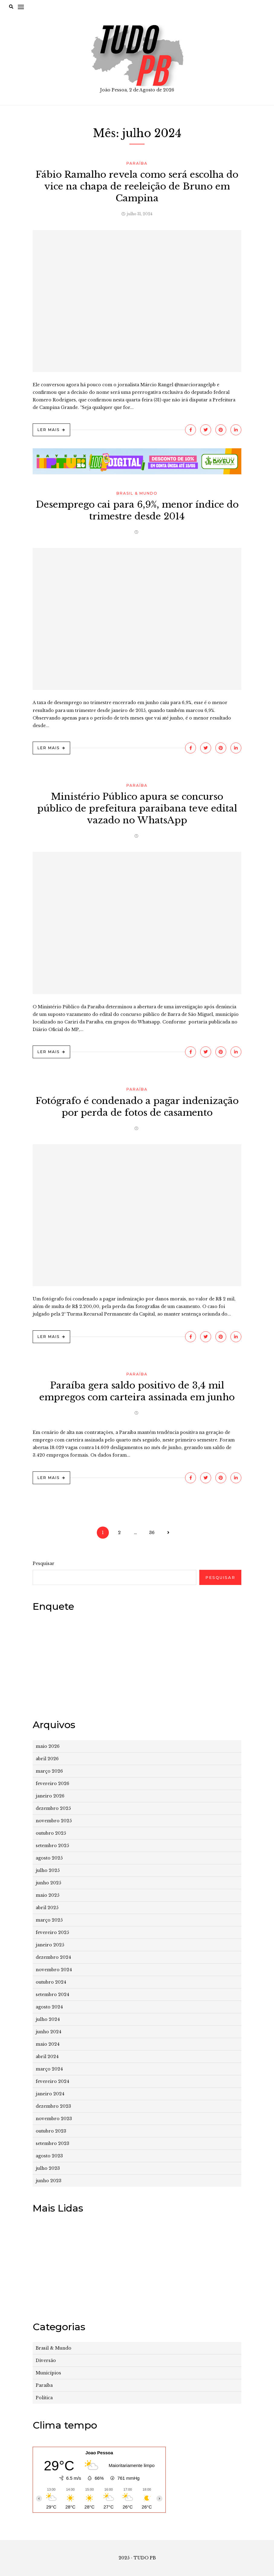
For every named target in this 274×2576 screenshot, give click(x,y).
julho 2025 (48, 1870)
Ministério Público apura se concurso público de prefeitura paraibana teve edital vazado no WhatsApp (137, 808)
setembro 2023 (52, 2143)
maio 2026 (48, 1746)
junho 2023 (48, 2180)
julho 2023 (48, 2168)
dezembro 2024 (53, 1957)
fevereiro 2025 (52, 1932)
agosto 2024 (49, 2007)
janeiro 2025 (50, 1945)
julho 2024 (48, 2019)
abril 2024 (47, 2056)
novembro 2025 (54, 1820)
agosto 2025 (49, 1858)
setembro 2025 (52, 1845)
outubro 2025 (51, 1833)
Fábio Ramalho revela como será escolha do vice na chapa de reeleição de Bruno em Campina (137, 186)
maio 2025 (47, 1895)
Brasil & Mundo (137, 493)
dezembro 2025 (53, 1808)
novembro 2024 (54, 1969)
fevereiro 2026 (52, 1783)
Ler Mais (49, 429)
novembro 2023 (54, 2118)
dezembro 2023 (53, 2106)
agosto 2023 (49, 2156)
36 (152, 1532)
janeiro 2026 (50, 1796)
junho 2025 (48, 1883)
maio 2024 (48, 2044)
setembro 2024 (52, 1994)
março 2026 (49, 1771)
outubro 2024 (51, 1982)
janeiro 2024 (50, 2094)
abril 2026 (47, 1758)
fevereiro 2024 (52, 2081)
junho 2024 (48, 2031)
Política (44, 2397)
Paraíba (137, 163)
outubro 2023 (51, 2131)
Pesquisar (43, 1563)
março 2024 (49, 2069)
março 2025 (49, 1920)
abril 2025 (47, 1907)
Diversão (46, 2360)
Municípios (48, 2373)
